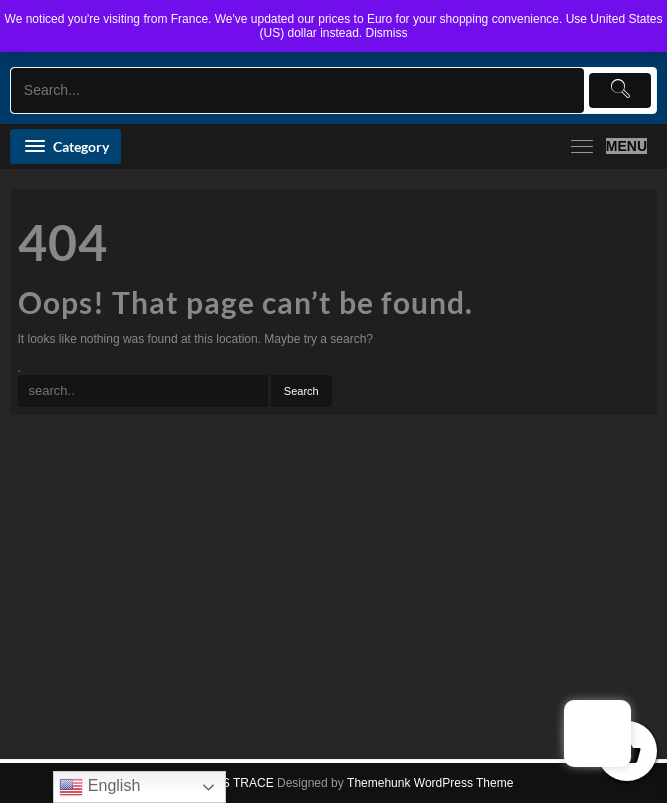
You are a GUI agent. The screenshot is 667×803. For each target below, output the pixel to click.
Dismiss (387, 33)
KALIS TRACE (235, 783)
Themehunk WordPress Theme (430, 783)
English (99, 787)
